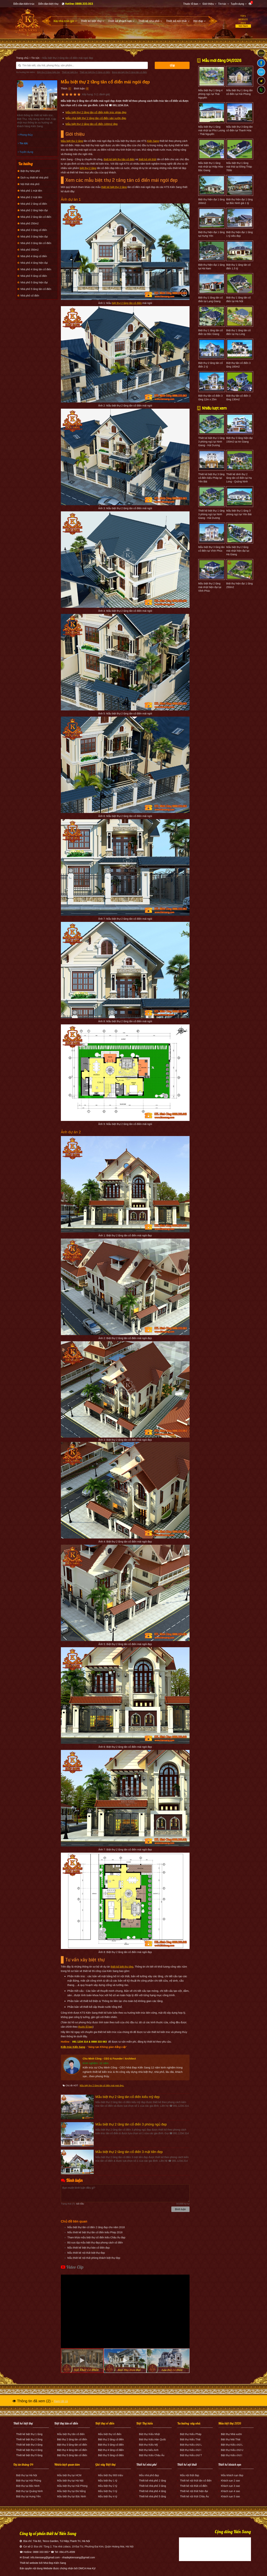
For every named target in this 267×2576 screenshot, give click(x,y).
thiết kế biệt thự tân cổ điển (119, 159)
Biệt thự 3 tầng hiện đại (48, 72)
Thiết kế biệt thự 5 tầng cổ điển (95, 72)
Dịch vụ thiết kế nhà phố (32, 177)
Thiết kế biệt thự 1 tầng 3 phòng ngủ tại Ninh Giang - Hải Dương (211, 442)
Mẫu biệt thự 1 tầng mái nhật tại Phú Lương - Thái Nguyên (211, 130)
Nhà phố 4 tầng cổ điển (32, 256)
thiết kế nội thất (147, 159)
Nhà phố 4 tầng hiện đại (32, 262)
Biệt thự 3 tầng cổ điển (111, 2444)
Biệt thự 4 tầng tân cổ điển (72, 2450)
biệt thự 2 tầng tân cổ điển (127, 303)
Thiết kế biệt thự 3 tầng (29, 2444)
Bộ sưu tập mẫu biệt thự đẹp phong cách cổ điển (95, 2242)
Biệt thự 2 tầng (65, 2439)
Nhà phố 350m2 (28, 249)
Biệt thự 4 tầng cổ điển (111, 2450)
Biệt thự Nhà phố (28, 171)
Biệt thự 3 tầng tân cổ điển (72, 2444)
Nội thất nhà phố (28, 184)
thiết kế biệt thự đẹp (122, 1966)
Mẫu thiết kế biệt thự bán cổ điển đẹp (88, 2247)
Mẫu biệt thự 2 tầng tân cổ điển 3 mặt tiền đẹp (129, 2152)
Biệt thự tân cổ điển (66, 2423)
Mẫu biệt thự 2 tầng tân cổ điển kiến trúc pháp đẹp (96, 112)
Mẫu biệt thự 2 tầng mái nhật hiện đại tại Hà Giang (237, 551)
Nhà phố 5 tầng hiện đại (32, 282)
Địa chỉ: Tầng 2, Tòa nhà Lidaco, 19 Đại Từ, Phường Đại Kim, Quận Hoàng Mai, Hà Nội (84, 2546)
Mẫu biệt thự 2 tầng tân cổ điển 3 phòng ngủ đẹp (131, 2124)
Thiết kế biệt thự (70, 72)
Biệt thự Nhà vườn (231, 2434)
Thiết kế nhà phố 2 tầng (152, 2480)
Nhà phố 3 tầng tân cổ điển (34, 243)
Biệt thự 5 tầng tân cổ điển (72, 2455)
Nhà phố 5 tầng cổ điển (32, 275)
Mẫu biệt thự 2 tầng (72, 140)
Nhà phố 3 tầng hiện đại (32, 236)
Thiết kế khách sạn (229, 2464)
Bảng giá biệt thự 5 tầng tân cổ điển (129, 72)
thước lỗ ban (85, 2026)
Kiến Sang (153, 140)
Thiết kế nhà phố (146, 2464)
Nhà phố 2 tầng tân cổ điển (34, 216)
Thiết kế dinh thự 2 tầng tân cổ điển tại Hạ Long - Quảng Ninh (239, 478)
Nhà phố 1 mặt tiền (29, 190)
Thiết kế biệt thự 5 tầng (29, 2455)
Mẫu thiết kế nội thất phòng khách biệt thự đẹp (93, 2257)
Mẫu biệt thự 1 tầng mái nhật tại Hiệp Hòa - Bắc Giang (211, 167)
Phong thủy (25, 134)
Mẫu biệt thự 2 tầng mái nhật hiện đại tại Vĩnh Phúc (209, 587)
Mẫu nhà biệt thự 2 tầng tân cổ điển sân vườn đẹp (96, 118)
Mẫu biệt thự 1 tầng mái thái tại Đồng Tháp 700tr (239, 167)
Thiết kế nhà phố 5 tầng (152, 2496)
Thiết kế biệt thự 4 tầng (29, 2450)
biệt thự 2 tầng (88, 168)
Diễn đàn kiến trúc (24, 4)
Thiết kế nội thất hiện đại (194, 2491)
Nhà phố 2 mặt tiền (29, 197)
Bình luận (79, 88)
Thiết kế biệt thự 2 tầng (29, 2439)
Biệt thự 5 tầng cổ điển (111, 2455)
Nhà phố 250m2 (28, 223)
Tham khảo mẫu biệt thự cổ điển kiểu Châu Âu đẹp (96, 2237)
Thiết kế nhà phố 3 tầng (152, 2485)
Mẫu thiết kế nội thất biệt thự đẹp (86, 2252)
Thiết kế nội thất (187, 2464)
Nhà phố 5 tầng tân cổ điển (34, 289)
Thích (64, 88)
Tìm (172, 66)
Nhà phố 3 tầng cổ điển (32, 230)
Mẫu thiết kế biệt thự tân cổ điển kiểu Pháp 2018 (94, 2232)
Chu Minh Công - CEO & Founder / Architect (109, 2058)
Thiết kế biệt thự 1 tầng (29, 2434)
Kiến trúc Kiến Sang (73, 2047)
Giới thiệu (208, 4)
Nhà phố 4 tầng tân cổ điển (34, 269)
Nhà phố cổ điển (28, 295)
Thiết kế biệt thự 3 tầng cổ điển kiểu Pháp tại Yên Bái (211, 478)
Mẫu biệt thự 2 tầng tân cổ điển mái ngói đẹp (101, 2085)
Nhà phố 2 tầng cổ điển (32, 203)
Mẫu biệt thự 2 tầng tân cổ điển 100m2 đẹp (92, 123)
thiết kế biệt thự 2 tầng (114, 187)
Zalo (261, 72)
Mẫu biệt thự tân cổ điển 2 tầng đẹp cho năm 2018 (96, 2227)
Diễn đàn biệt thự (48, 4)
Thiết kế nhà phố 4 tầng (152, 2491)
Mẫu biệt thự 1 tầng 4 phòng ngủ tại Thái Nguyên (210, 94)
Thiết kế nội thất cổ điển (193, 2485)
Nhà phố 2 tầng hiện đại (32, 210)
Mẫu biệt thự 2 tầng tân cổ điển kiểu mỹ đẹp (128, 2097)
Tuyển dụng (237, 4)
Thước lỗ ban (190, 4)
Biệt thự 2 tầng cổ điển (111, 2439)
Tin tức (222, 4)
